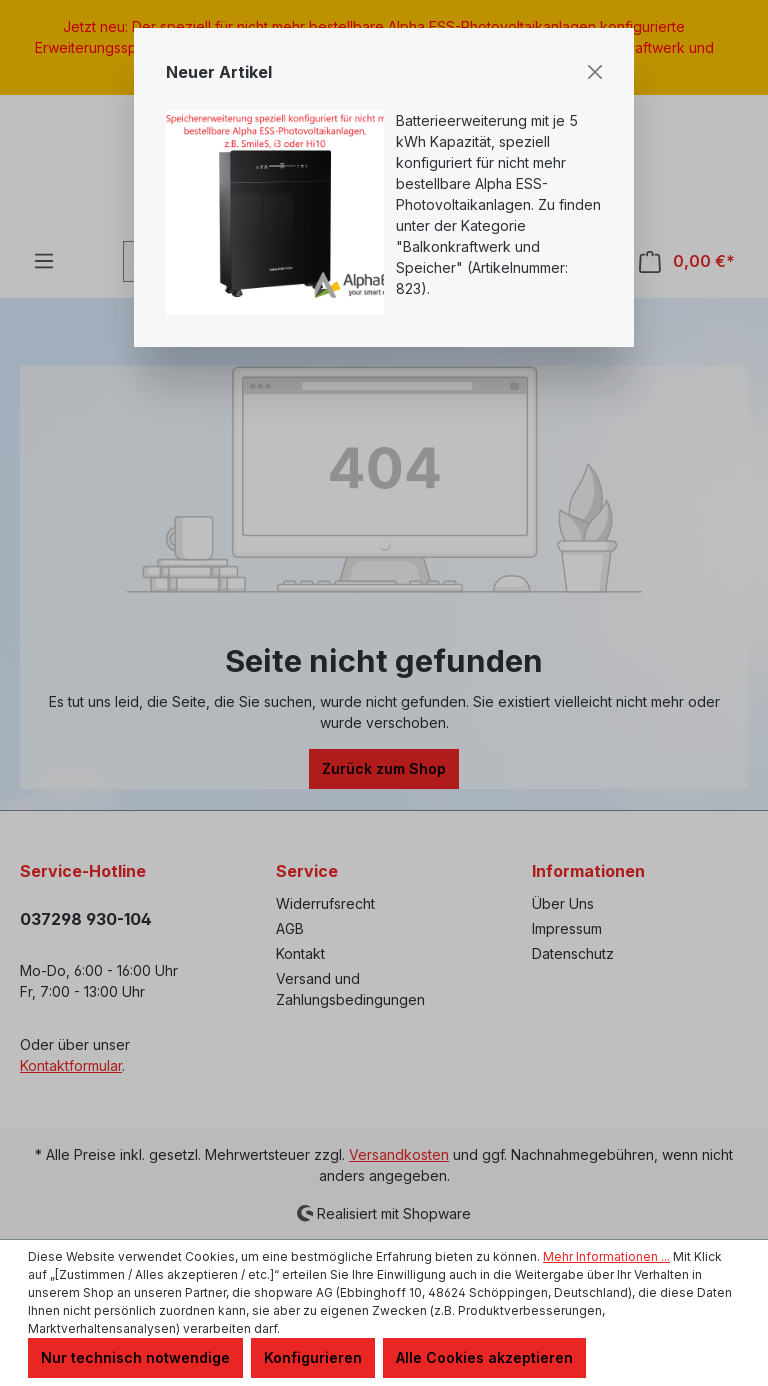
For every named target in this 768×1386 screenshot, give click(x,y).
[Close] (595, 72)
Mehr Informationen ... (606, 1256)
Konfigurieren (313, 1357)
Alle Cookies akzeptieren (484, 1357)
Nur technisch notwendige (135, 1357)
